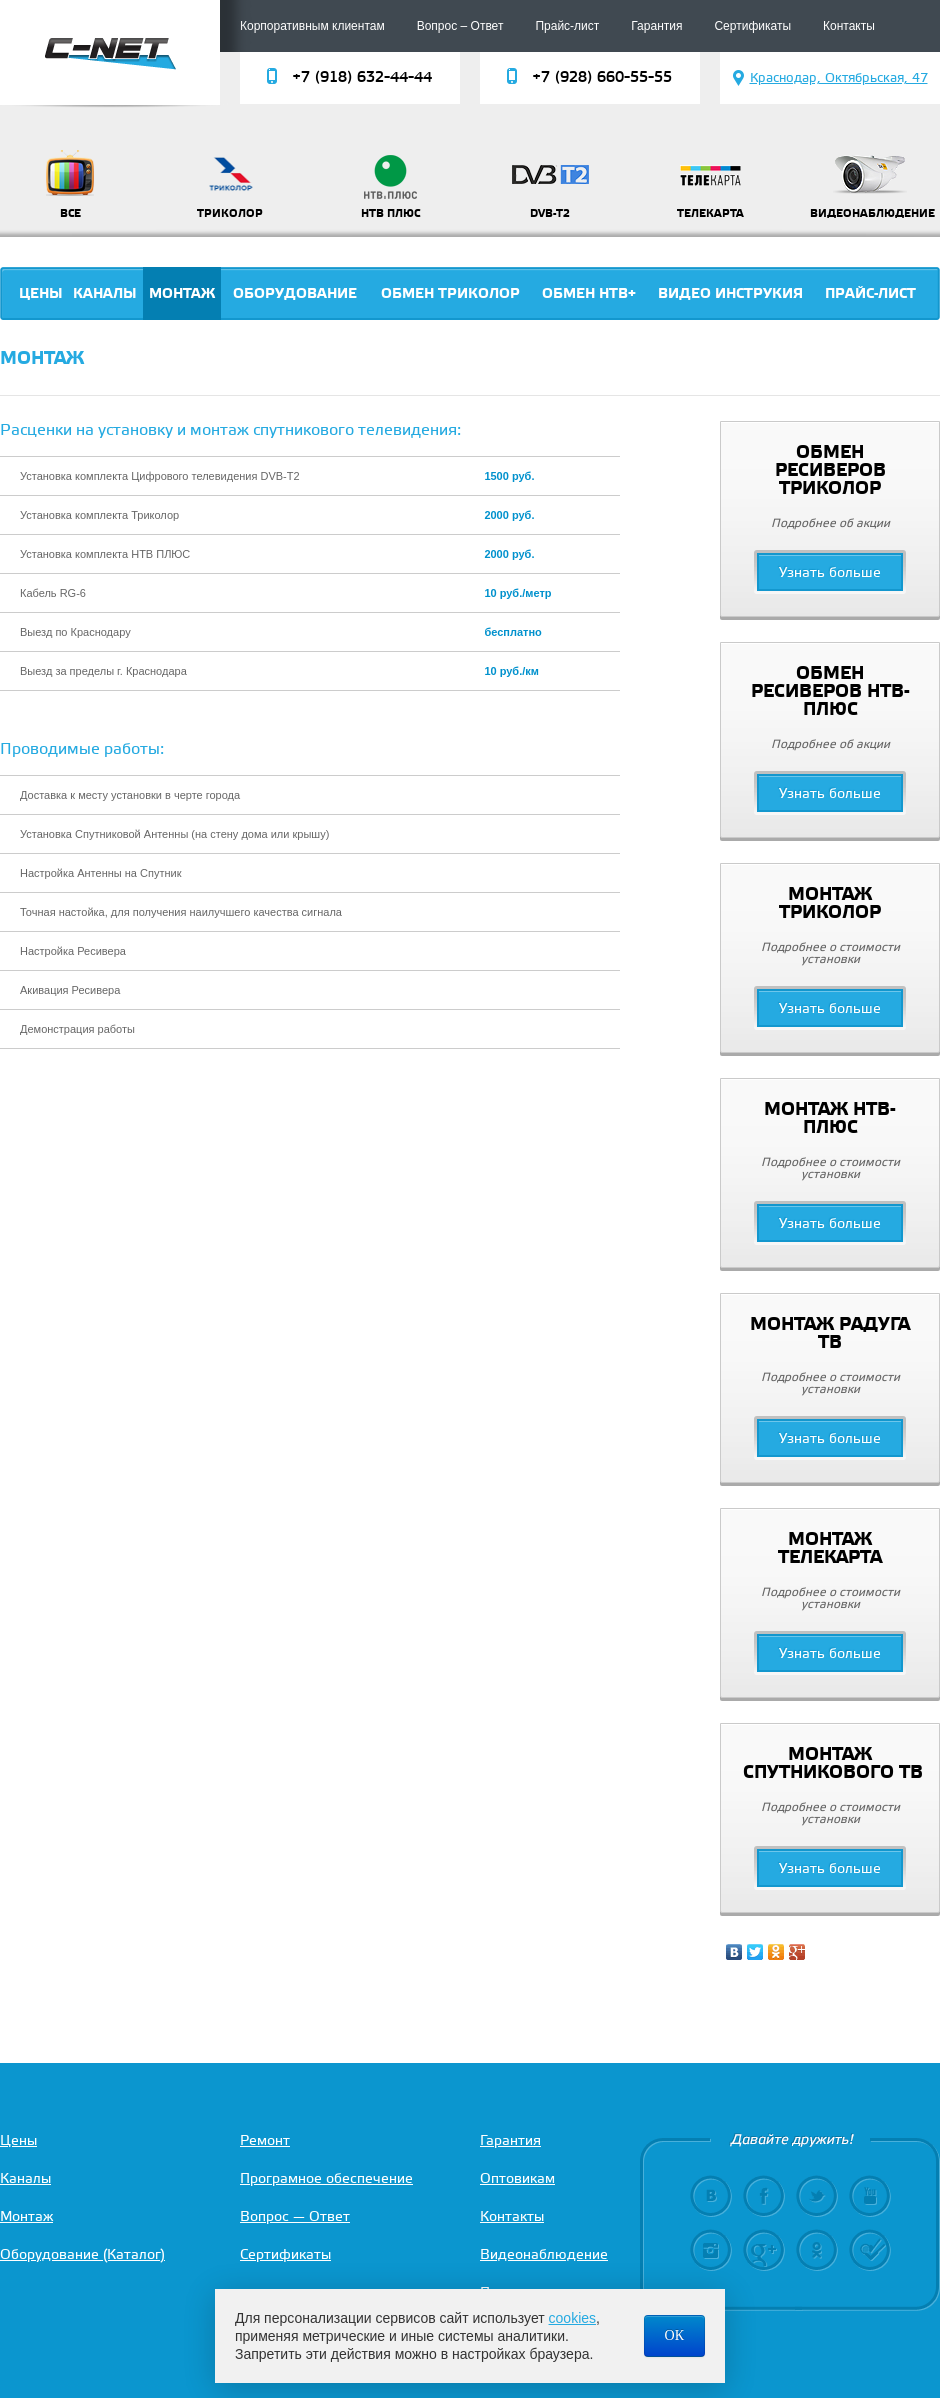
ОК (674, 2335)
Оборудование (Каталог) (82, 2255)
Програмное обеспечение (326, 2179)
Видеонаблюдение (544, 2255)
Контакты (849, 26)
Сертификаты (752, 26)
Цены (41, 294)
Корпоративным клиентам (312, 26)
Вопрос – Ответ (460, 26)
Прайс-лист (567, 26)
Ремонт (265, 2141)
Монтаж (182, 294)
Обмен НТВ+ (589, 294)
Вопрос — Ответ (295, 2217)
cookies (572, 2318)
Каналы (105, 294)
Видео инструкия (730, 294)
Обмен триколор (450, 294)
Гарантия (656, 26)
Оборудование (295, 294)
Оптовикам (517, 2179)
